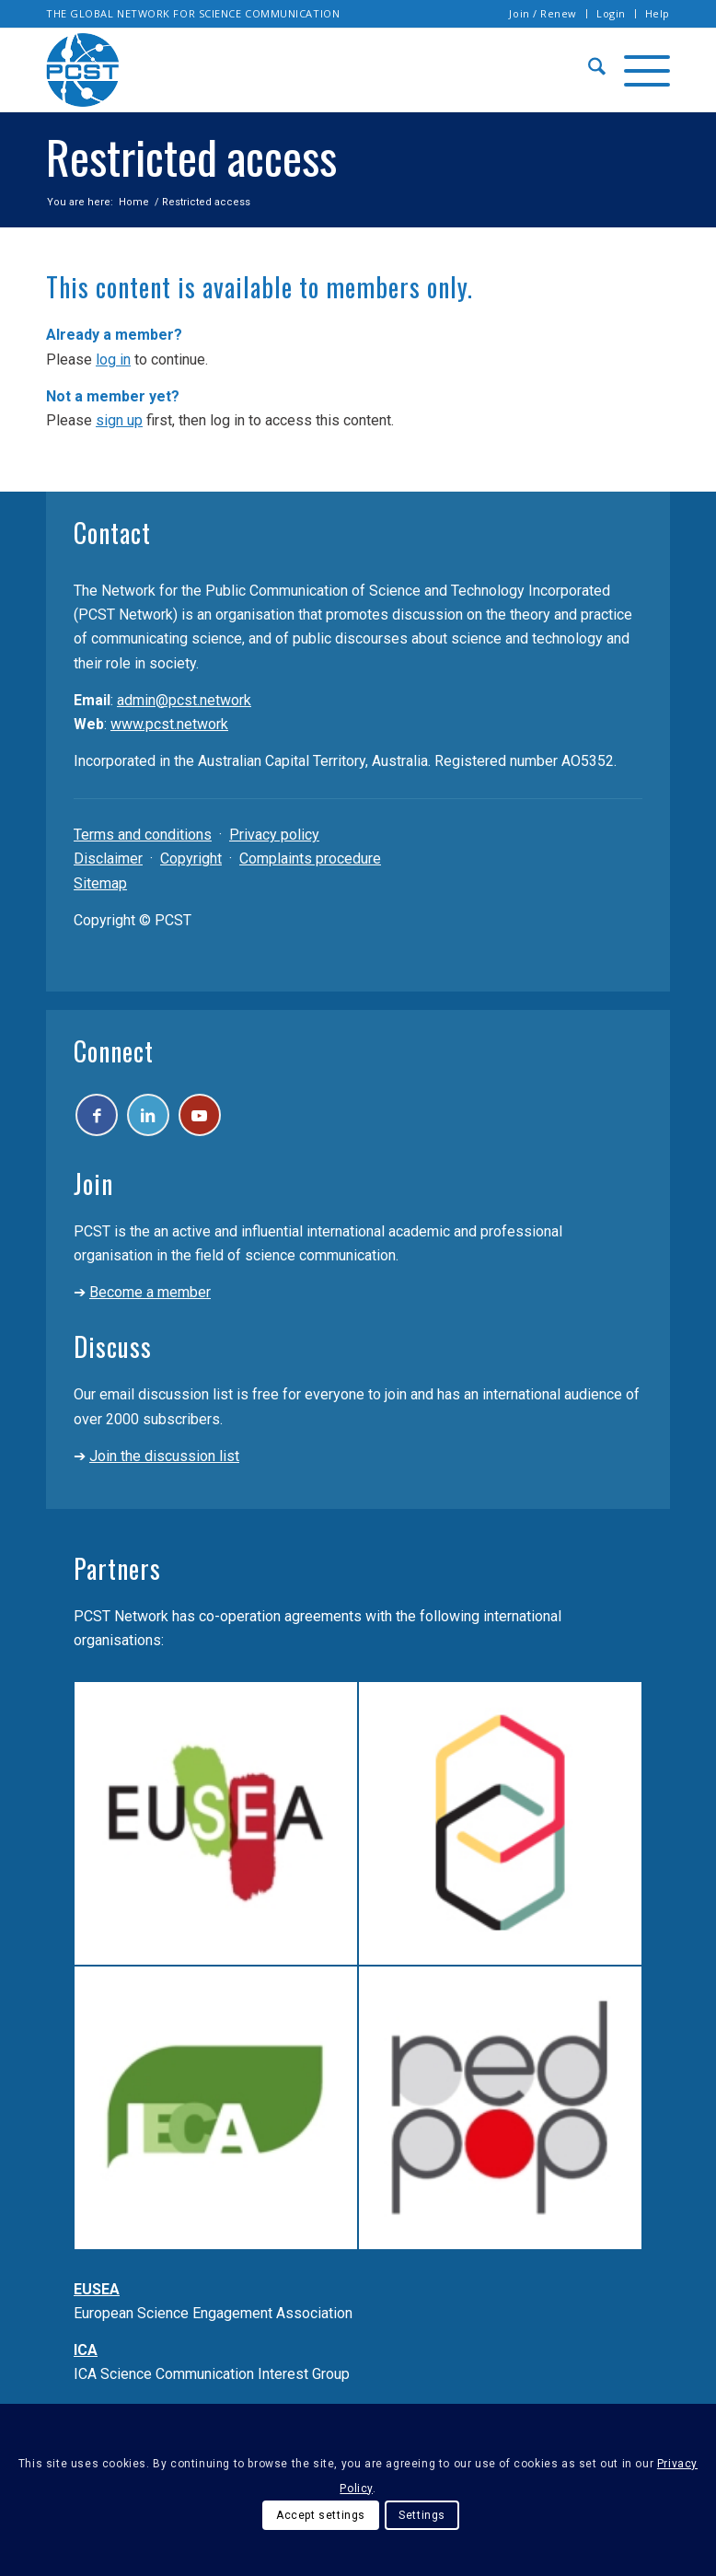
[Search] (588, 70)
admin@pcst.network (184, 700)
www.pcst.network (169, 724)
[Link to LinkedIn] (161, 1119)
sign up (119, 420)
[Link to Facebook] (100, 1119)
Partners (117, 1576)
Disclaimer (108, 858)
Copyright (191, 858)
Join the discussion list (164, 1464)
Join (93, 1192)
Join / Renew (543, 13)
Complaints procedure (310, 858)
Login (611, 13)
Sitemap (100, 883)
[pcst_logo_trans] (83, 70)
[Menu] (638, 70)
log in (113, 359)
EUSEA (97, 2297)
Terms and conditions (143, 834)
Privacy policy (274, 834)
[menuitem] (543, 13)
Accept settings (320, 2515)
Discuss (113, 1355)
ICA (86, 2358)
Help (657, 13)
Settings (421, 2515)
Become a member (150, 1300)
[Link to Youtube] (222, 1119)
